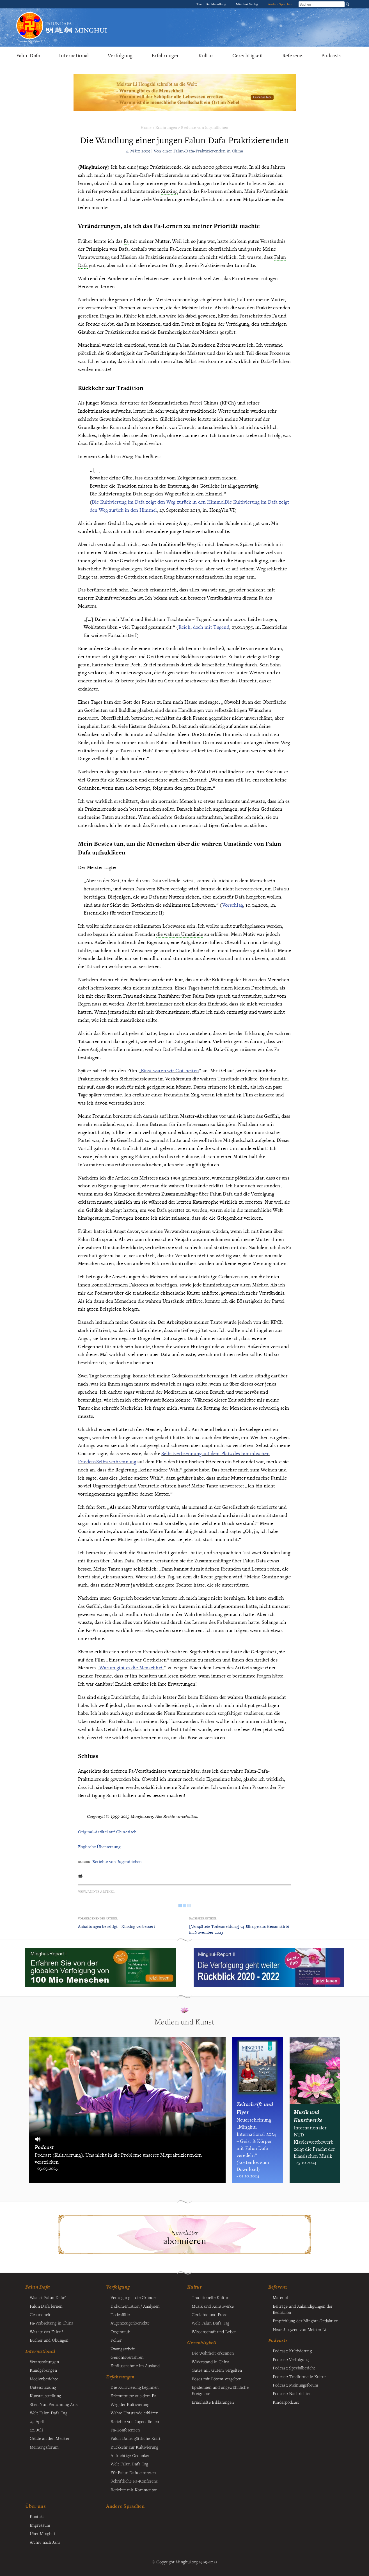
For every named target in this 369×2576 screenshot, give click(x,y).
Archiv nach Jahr (45, 2542)
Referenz (292, 55)
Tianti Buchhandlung (211, 4)
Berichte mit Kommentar (134, 2489)
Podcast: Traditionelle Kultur (299, 2376)
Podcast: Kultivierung (292, 2350)
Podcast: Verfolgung (291, 2359)
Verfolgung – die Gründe (133, 2297)
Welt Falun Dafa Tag (129, 2464)
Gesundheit (40, 2314)
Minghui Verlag (247, 4)
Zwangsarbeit (123, 2348)
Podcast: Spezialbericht (294, 2368)
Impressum (40, 2525)
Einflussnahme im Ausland (135, 2365)
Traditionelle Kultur (210, 2297)
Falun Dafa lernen (46, 2306)
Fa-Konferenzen (125, 2430)
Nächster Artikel (203, 1918)
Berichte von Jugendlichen (204, 127)
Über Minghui (42, 2533)
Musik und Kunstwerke (213, 2306)
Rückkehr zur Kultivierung (134, 2447)
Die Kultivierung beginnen (135, 2387)
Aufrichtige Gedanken (130, 2455)
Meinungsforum (44, 2447)
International (74, 55)
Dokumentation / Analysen (135, 2306)
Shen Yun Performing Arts (54, 2404)
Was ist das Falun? (46, 2331)
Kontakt (37, 2516)
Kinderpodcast (286, 2402)
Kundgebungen (43, 2370)
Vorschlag (232, 905)
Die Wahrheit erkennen (213, 2353)
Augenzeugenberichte (130, 2323)
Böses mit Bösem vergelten (216, 2378)
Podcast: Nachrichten (292, 2393)
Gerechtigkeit (247, 55)
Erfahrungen (166, 55)
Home (146, 127)
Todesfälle (120, 2314)
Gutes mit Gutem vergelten (217, 2370)
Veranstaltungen (44, 2361)
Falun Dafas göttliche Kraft (136, 2438)
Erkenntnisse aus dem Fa (133, 2395)
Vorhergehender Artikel (98, 1918)
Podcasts (331, 55)
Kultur (205, 55)
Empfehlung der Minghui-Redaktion (305, 2320)
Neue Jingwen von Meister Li (299, 2329)
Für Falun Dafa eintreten (133, 2472)
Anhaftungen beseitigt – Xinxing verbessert (116, 1926)
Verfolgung (120, 55)
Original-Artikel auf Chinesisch (107, 1832)
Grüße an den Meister (50, 2438)
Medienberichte (44, 2378)
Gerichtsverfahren (127, 2357)
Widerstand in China (210, 2361)
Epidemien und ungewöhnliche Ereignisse (220, 2390)
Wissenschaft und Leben (214, 2331)
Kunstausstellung (45, 2395)
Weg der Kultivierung (130, 2404)
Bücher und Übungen (49, 2340)
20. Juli (36, 2430)
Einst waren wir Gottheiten (170, 1070)
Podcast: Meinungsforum (295, 2385)
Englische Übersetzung (99, 1847)
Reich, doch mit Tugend (203, 627)
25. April (37, 2421)
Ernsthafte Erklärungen (213, 2402)
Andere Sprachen (280, 4)
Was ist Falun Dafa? (48, 2297)
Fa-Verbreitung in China (52, 2323)
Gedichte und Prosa (210, 2314)
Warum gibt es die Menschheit (131, 1667)
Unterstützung (43, 2387)
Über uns (35, 2506)
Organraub (120, 2331)
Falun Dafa (28, 55)
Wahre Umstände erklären (134, 2412)
